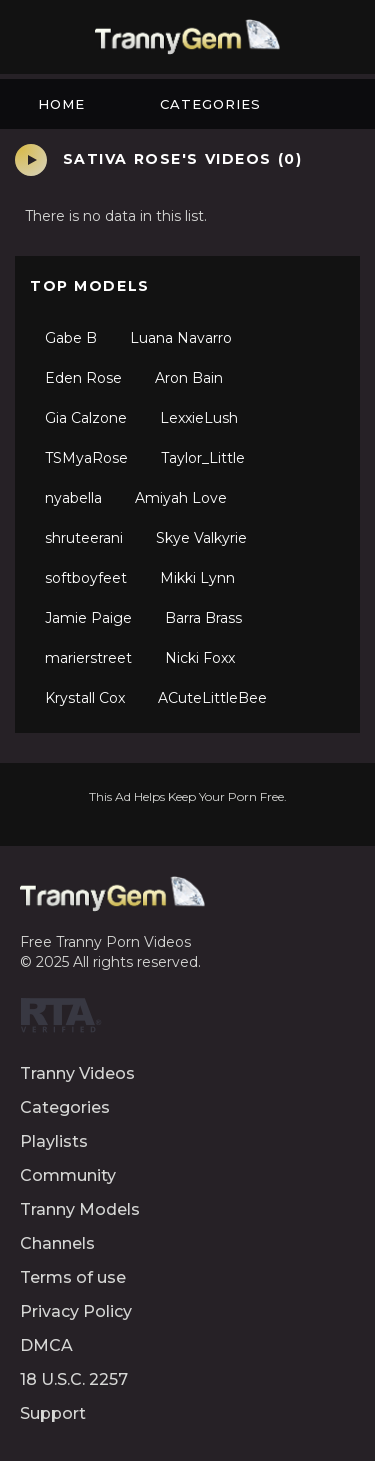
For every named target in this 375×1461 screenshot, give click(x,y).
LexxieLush (199, 418)
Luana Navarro (181, 338)
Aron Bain (189, 378)
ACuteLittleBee (212, 698)
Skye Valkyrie (201, 538)
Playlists (54, 1141)
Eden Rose (83, 378)
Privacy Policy (76, 1311)
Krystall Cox (85, 698)
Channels (57, 1243)
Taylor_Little (203, 458)
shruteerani (84, 538)
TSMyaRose (86, 458)
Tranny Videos (77, 1073)
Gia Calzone (86, 418)
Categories (210, 104)
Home (61, 104)
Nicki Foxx (200, 658)
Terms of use (73, 1277)
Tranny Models (80, 1209)
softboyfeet (86, 578)
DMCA (46, 1345)
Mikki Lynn (197, 578)
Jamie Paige (88, 618)
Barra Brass (203, 618)
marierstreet (88, 658)
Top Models (90, 286)
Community (68, 1175)
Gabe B (71, 338)
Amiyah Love (181, 498)
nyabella (73, 498)
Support (53, 1413)
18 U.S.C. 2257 (74, 1379)
